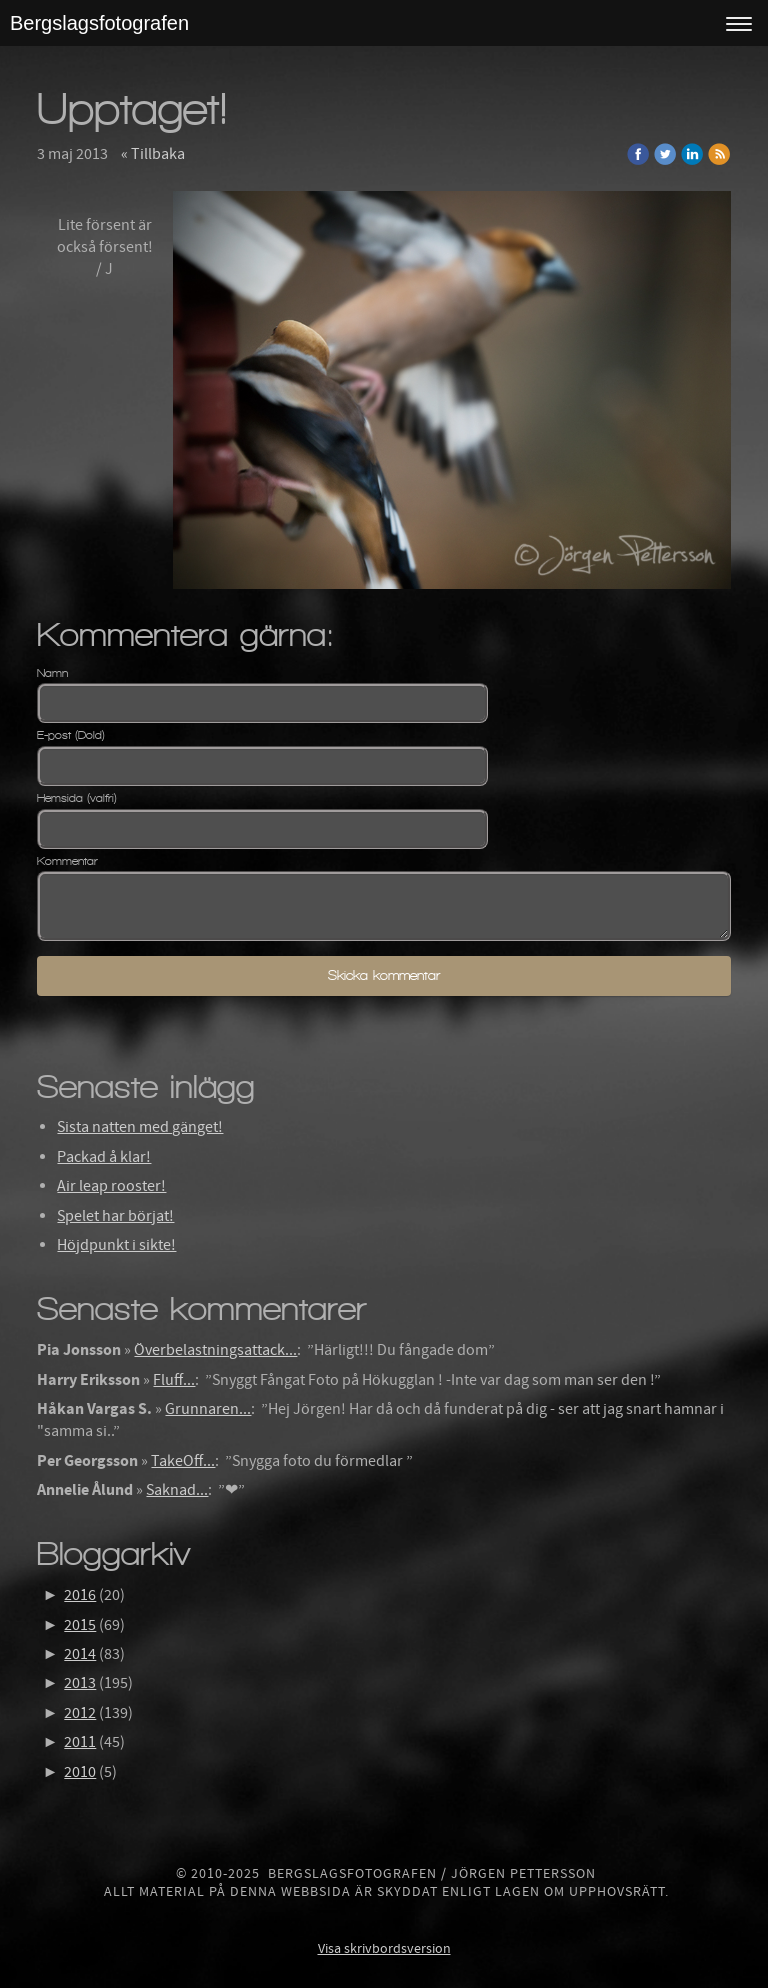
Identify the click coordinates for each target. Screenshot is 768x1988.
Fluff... (174, 1380)
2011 (80, 1742)
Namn (52, 673)
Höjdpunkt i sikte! (116, 1245)
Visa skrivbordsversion (384, 1949)
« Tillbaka (153, 154)
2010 (80, 1772)
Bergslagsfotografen (99, 23)
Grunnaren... (208, 1409)
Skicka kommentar (384, 975)
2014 (80, 1654)
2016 (80, 1595)
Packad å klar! (104, 1157)
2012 (80, 1713)
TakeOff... (183, 1461)
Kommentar (67, 861)
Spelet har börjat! (115, 1216)
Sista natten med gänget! (140, 1127)
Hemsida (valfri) (77, 798)
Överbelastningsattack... (215, 1350)
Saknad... (177, 1490)
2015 (80, 1625)
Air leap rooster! (111, 1186)
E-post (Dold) (71, 735)
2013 (80, 1683)
